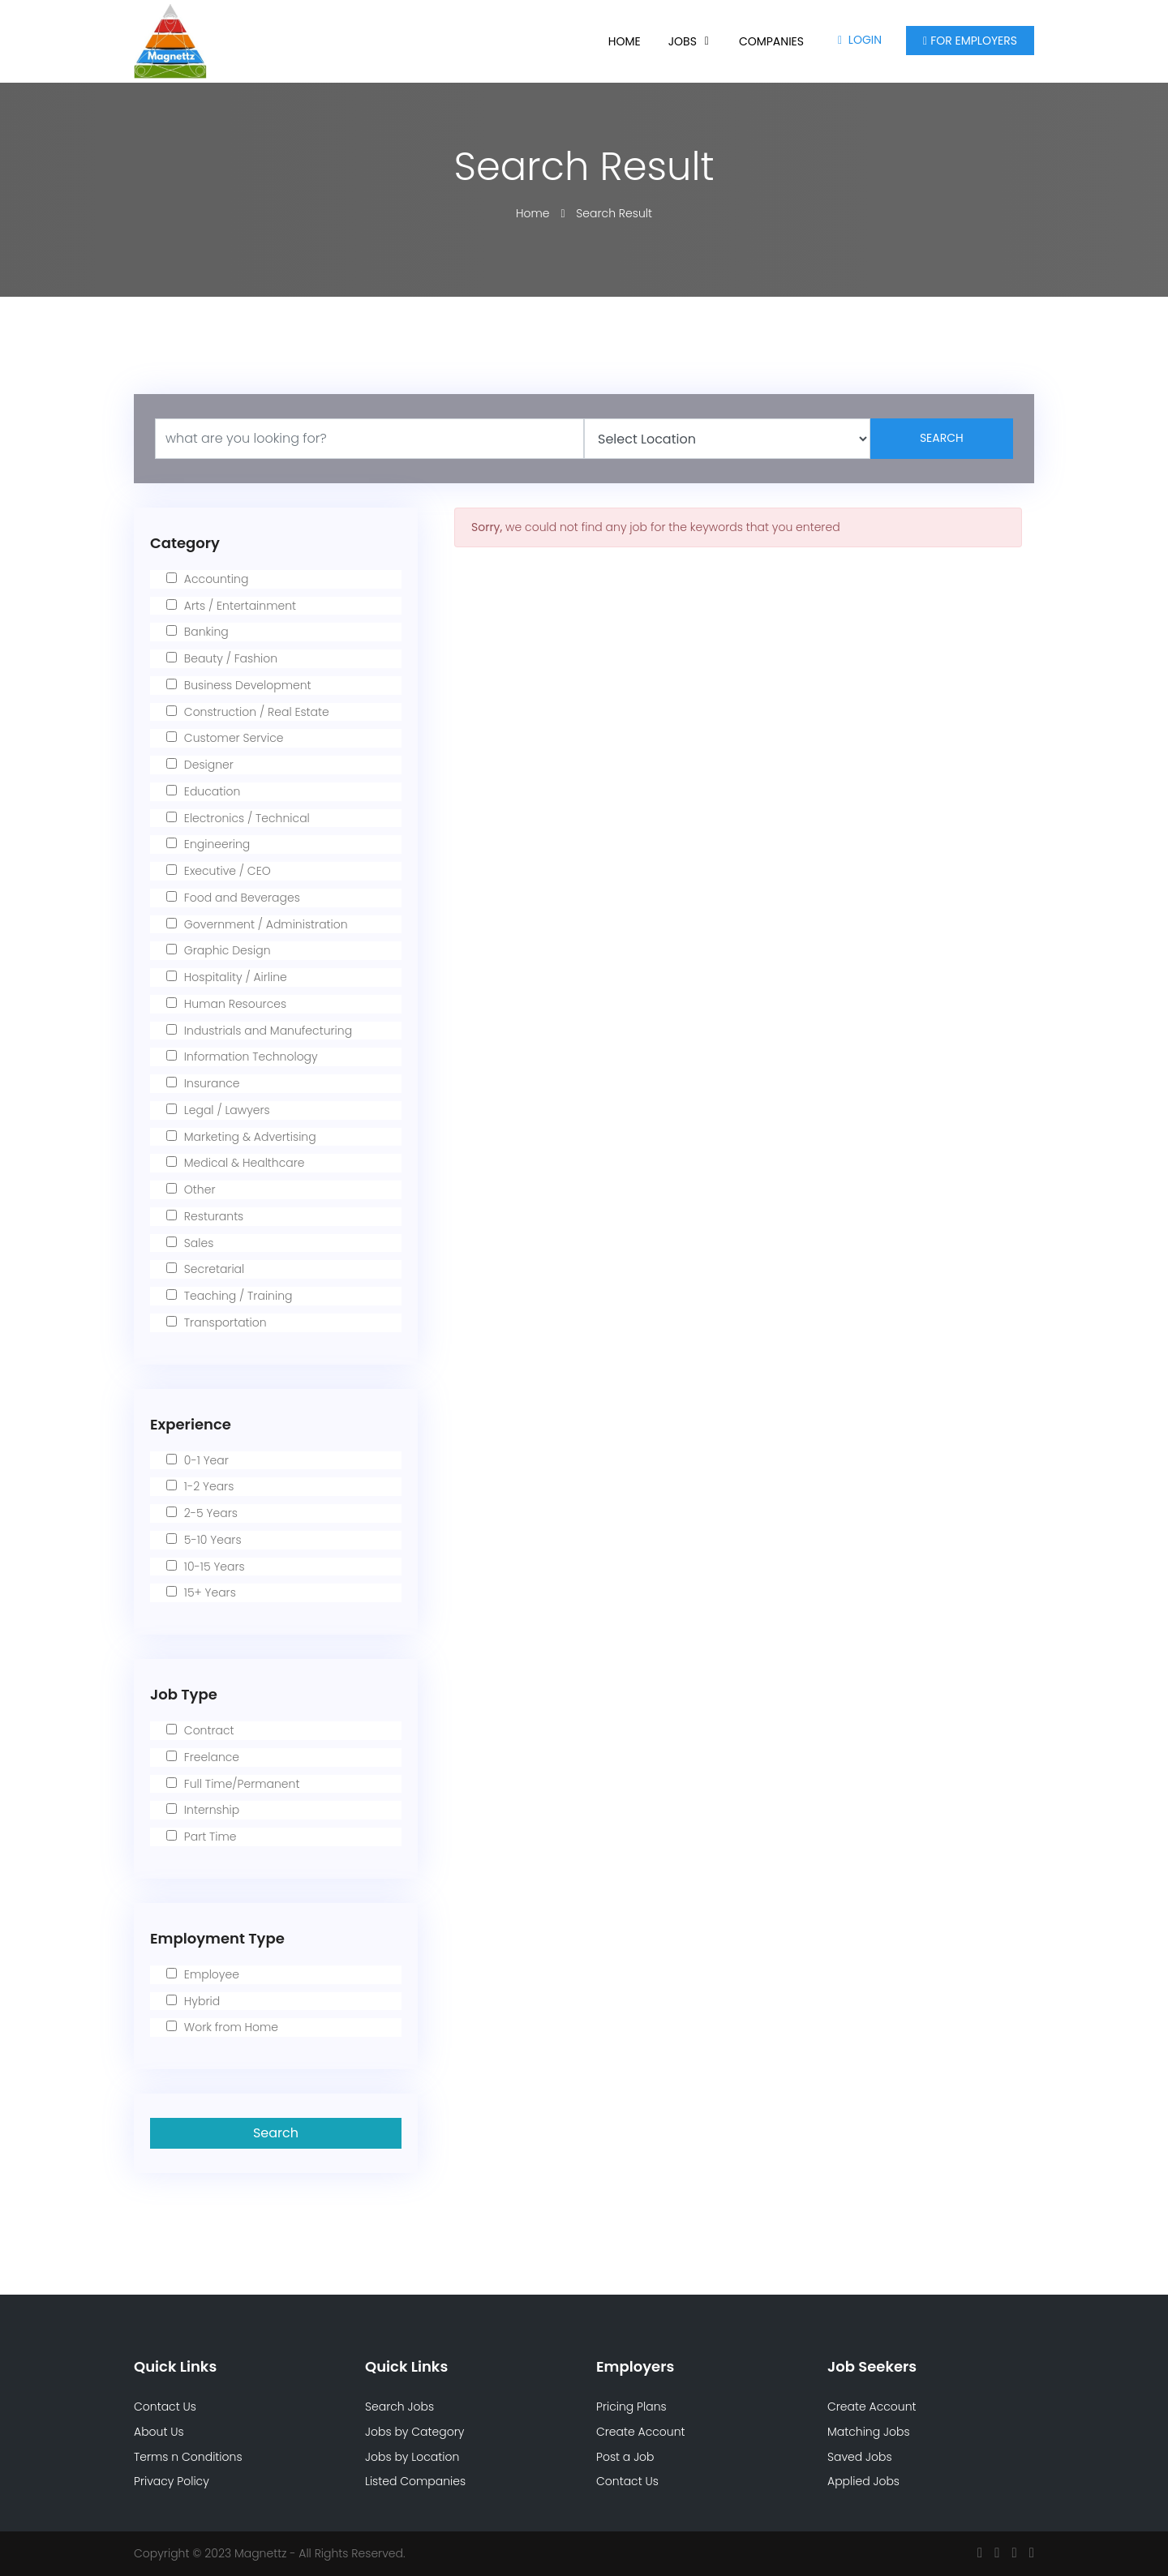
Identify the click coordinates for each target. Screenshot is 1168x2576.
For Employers (970, 40)
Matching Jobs (868, 2432)
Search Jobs (399, 2406)
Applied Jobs (863, 2481)
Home (624, 41)
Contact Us (165, 2406)
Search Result (614, 213)
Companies (771, 41)
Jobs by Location (412, 2457)
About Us (159, 2432)
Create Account (640, 2432)
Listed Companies (415, 2481)
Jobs (682, 41)
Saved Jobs (859, 2457)
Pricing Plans (631, 2406)
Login (860, 40)
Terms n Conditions (188, 2457)
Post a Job (625, 2457)
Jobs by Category (414, 2432)
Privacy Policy (171, 2481)
